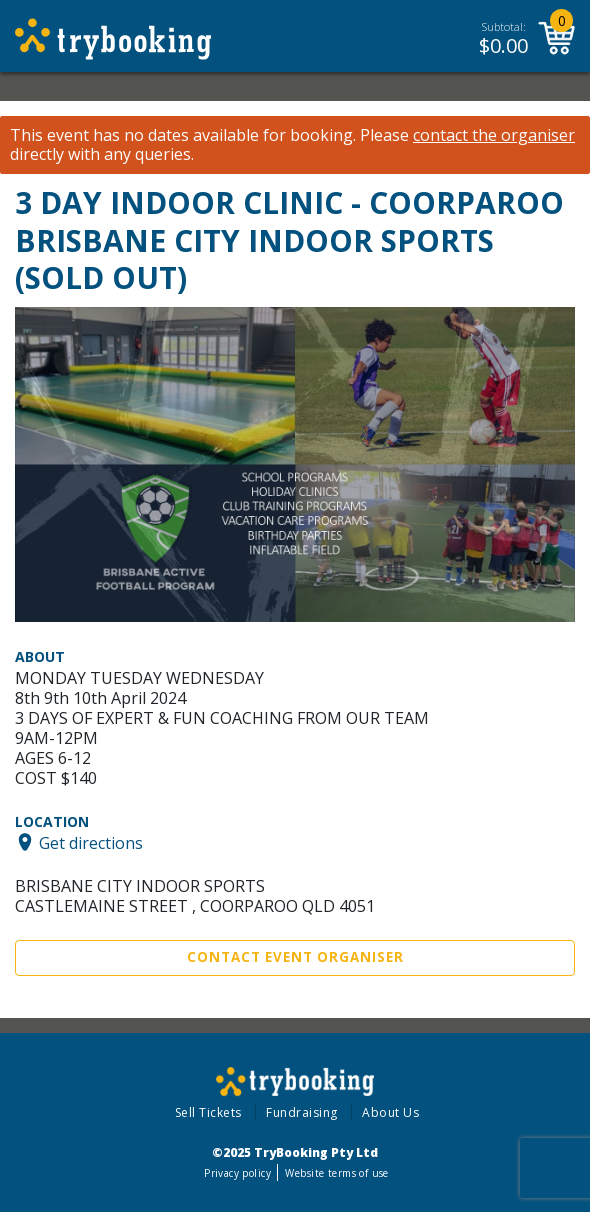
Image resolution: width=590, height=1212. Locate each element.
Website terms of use (336, 1173)
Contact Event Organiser (295, 957)
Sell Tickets (208, 1112)
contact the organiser (494, 135)
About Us (390, 1112)
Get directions (91, 842)
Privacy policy (237, 1173)
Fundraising (302, 1112)
